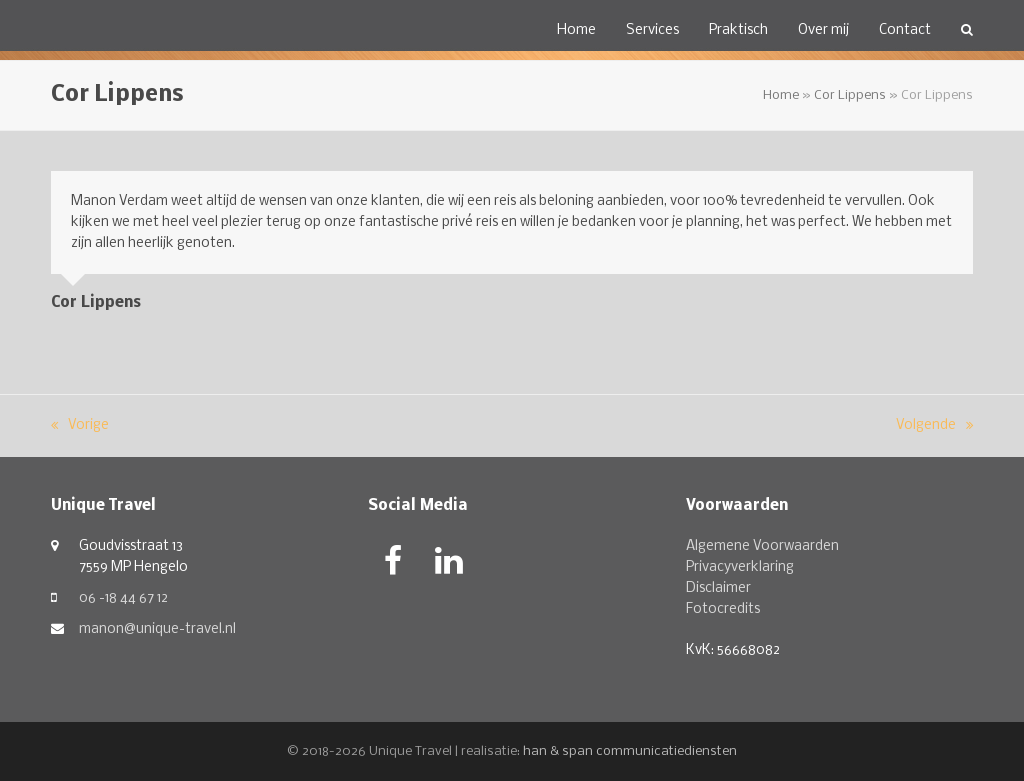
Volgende (934, 427)
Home (781, 95)
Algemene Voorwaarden (762, 546)
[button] (967, 30)
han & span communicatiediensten (630, 751)
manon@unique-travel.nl (157, 629)
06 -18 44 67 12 (123, 598)
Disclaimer (718, 588)
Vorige (80, 427)
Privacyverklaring (740, 567)
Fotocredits (723, 609)
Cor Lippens (850, 95)
